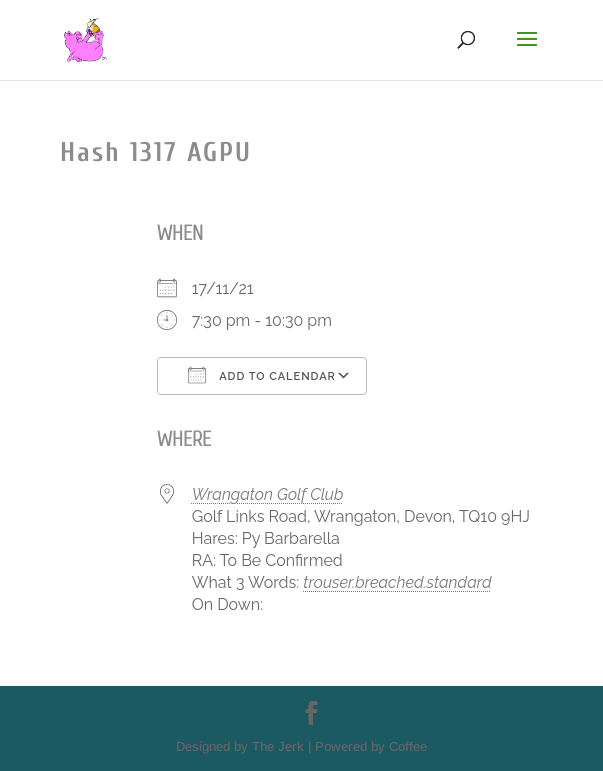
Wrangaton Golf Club (268, 494)
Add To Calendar (262, 375)
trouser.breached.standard (397, 582)
